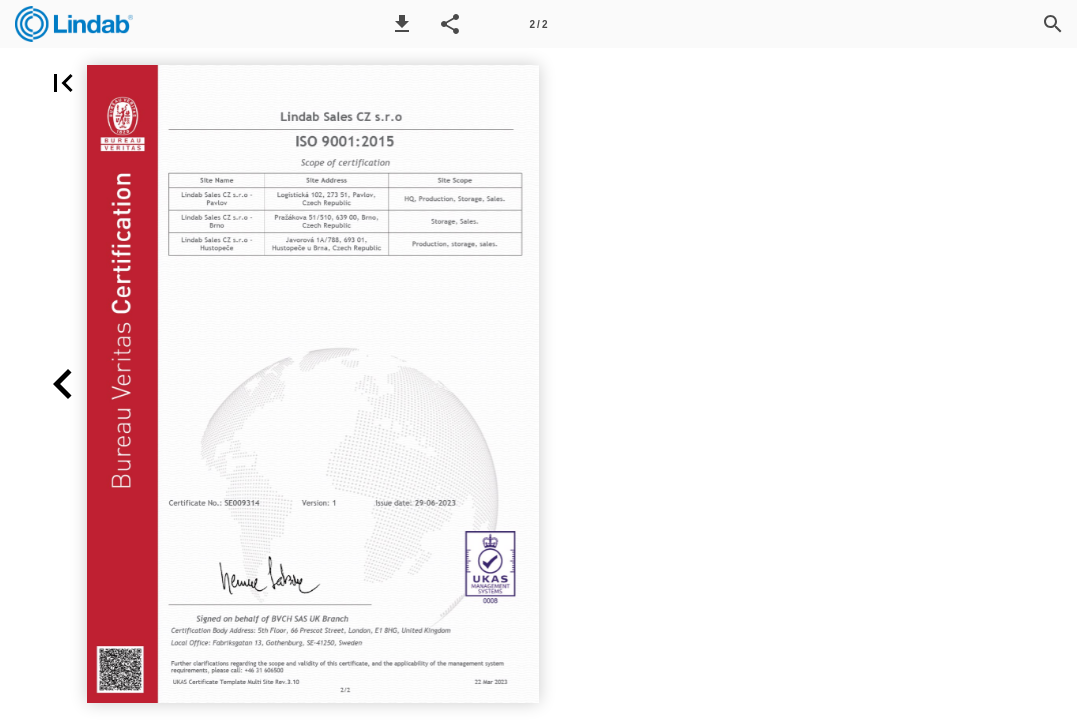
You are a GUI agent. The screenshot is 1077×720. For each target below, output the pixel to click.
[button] (402, 24)
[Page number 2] (539, 24)
